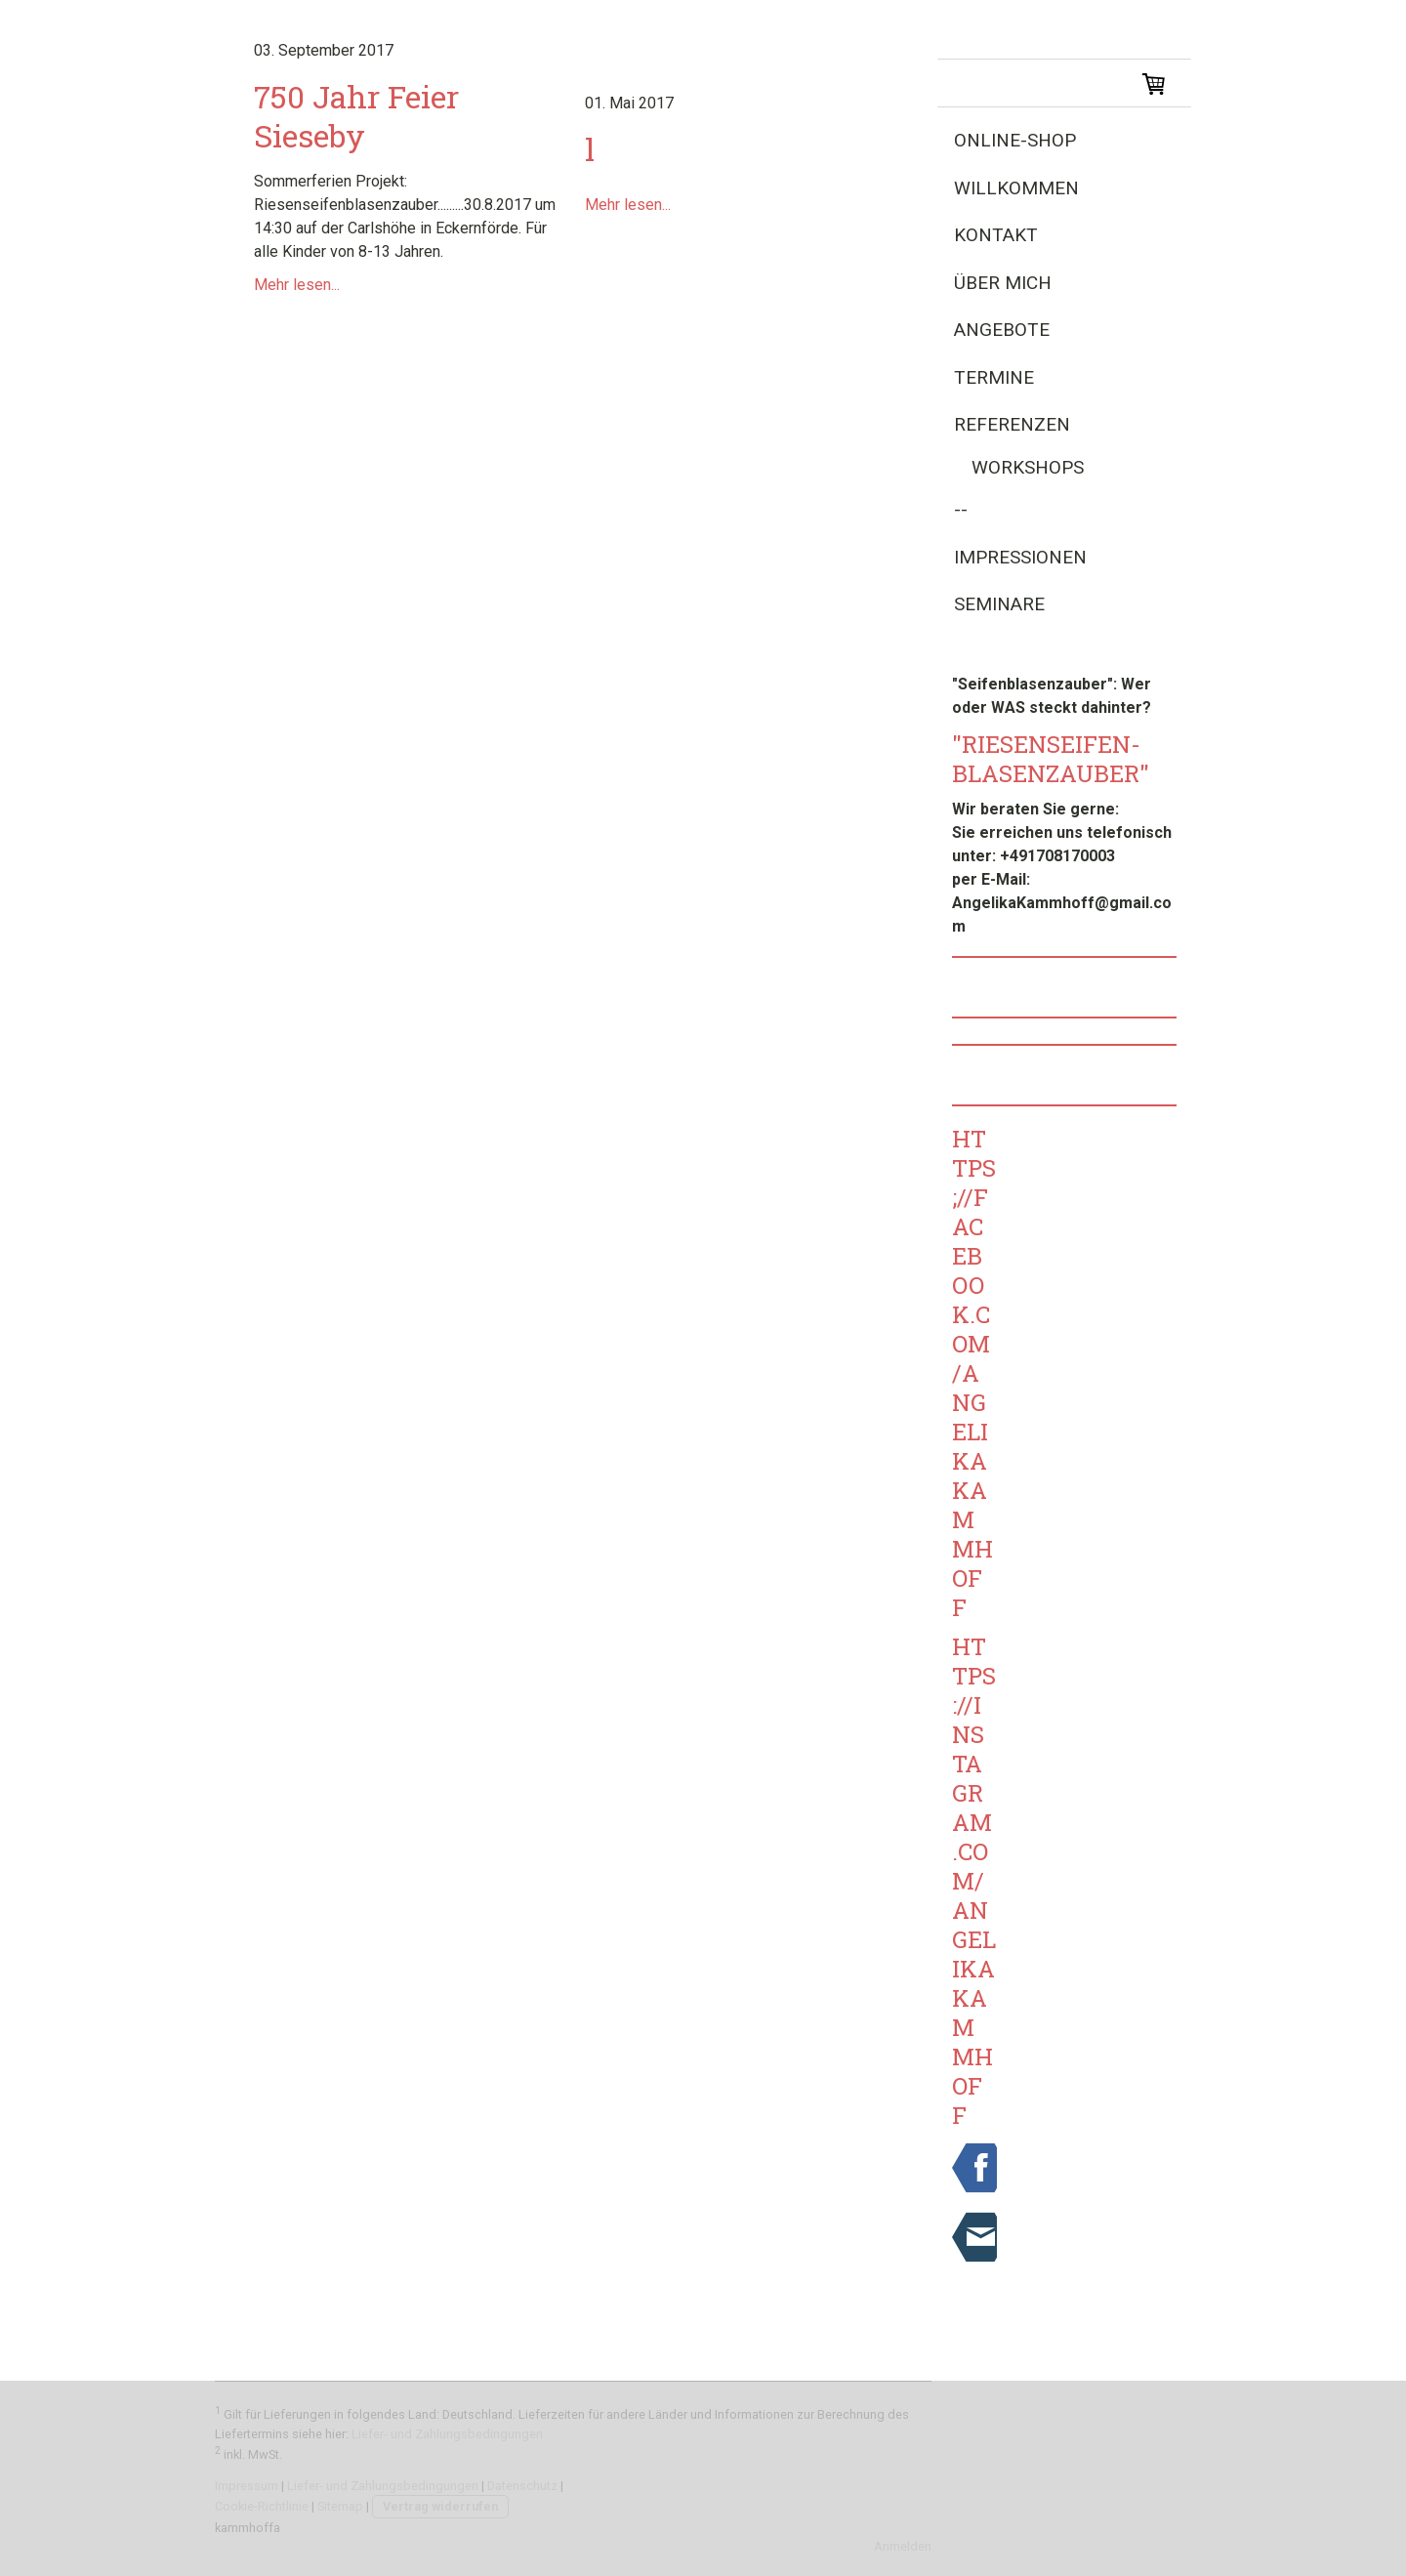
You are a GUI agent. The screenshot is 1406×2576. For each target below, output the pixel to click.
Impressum (246, 2485)
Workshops (1028, 467)
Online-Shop (1015, 140)
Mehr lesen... (297, 284)
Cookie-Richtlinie (262, 2506)
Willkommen (1016, 188)
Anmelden (902, 2546)
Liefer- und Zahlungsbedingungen (447, 2434)
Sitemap (340, 2506)
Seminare (999, 604)
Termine (994, 377)
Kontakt (996, 235)
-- (961, 509)
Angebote (1002, 329)
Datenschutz (522, 2485)
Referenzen (1012, 424)
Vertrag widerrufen (440, 2506)
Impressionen (1020, 557)
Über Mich (1003, 282)
